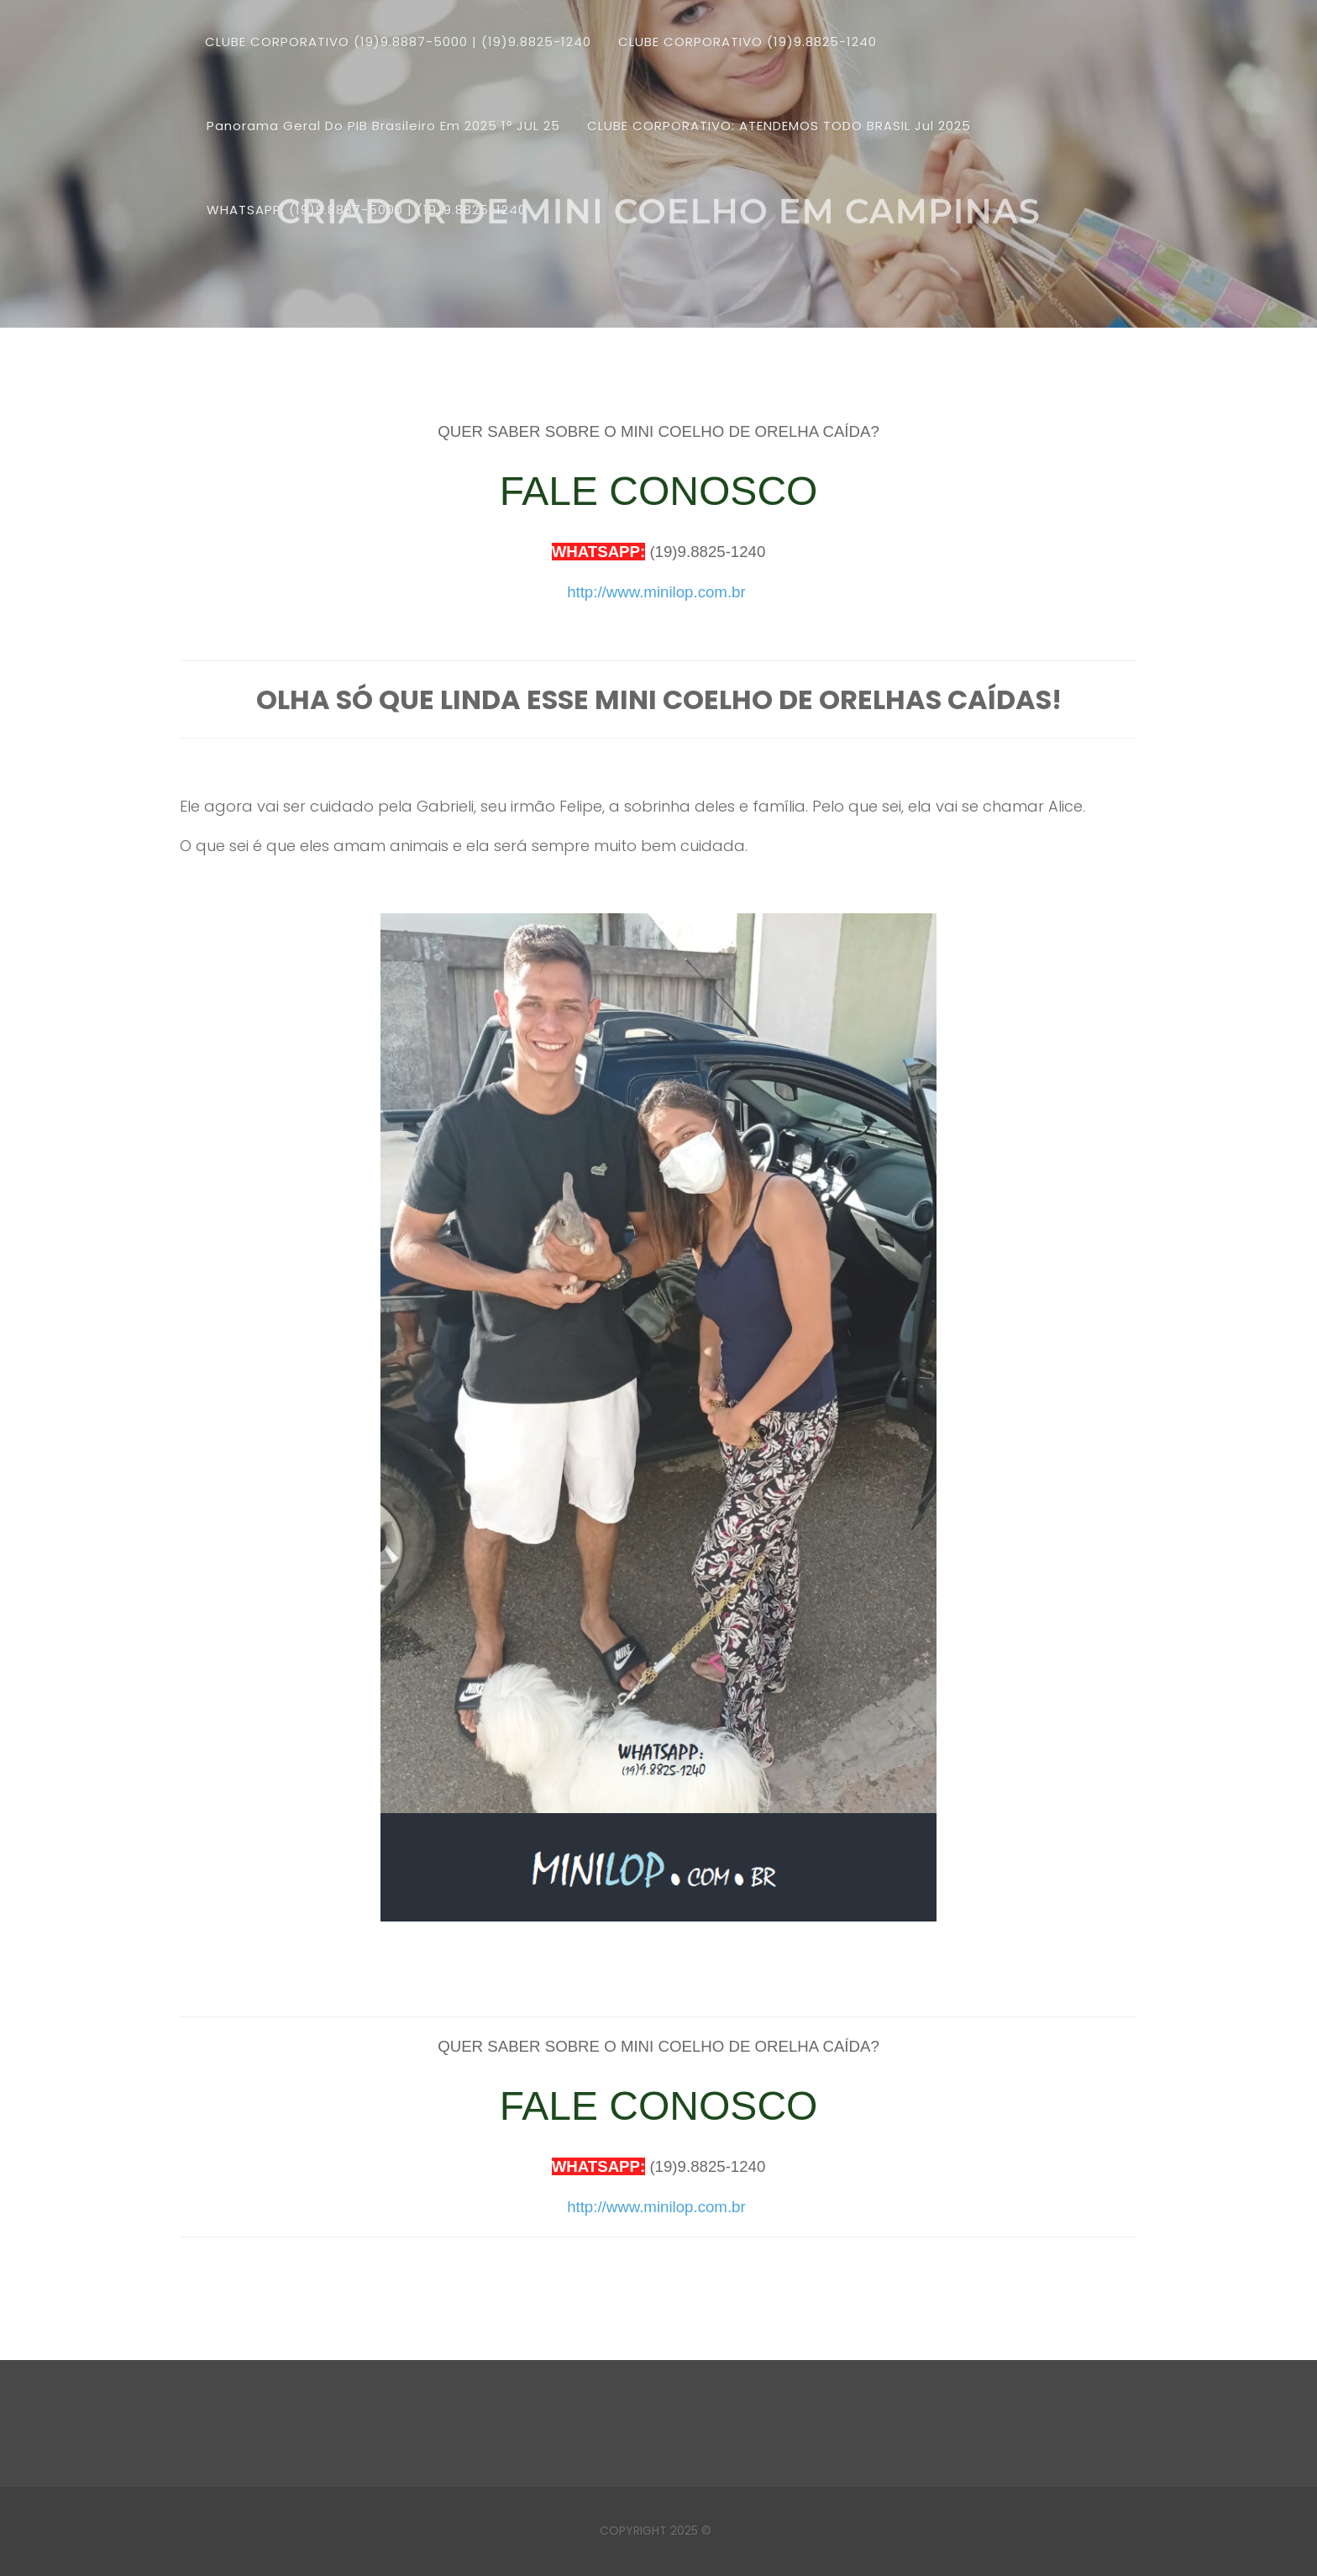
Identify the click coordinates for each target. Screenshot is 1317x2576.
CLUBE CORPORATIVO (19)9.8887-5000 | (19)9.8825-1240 (398, 41)
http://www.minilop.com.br (656, 592)
